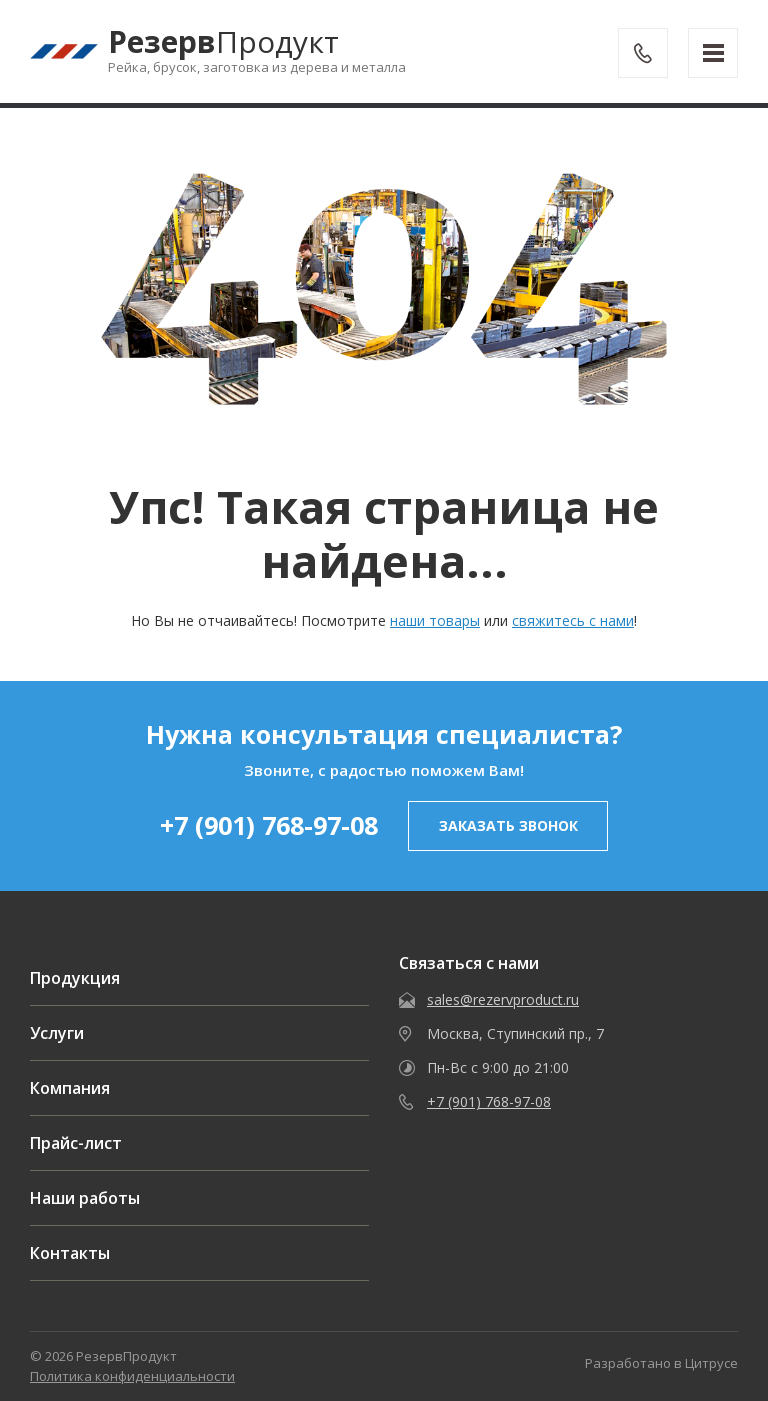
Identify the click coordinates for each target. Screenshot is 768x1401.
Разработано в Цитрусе (661, 1363)
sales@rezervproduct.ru (503, 999)
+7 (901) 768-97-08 (269, 825)
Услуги (57, 1033)
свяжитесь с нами (573, 620)
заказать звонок (508, 825)
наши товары (435, 620)
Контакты (70, 1253)
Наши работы (85, 1198)
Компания (70, 1088)
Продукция (75, 978)
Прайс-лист (76, 1143)
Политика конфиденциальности (132, 1376)
